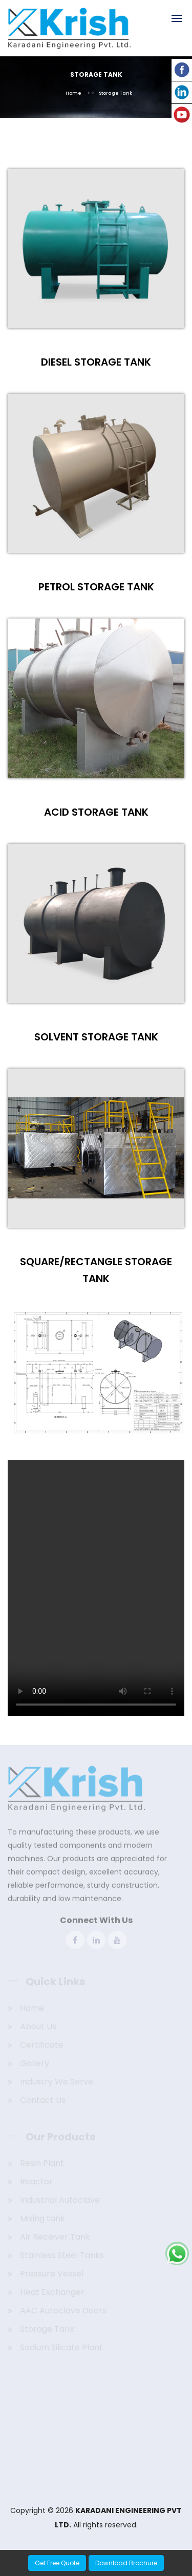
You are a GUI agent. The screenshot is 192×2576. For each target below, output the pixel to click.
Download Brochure (126, 2563)
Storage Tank (115, 93)
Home (73, 93)
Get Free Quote (57, 2563)
